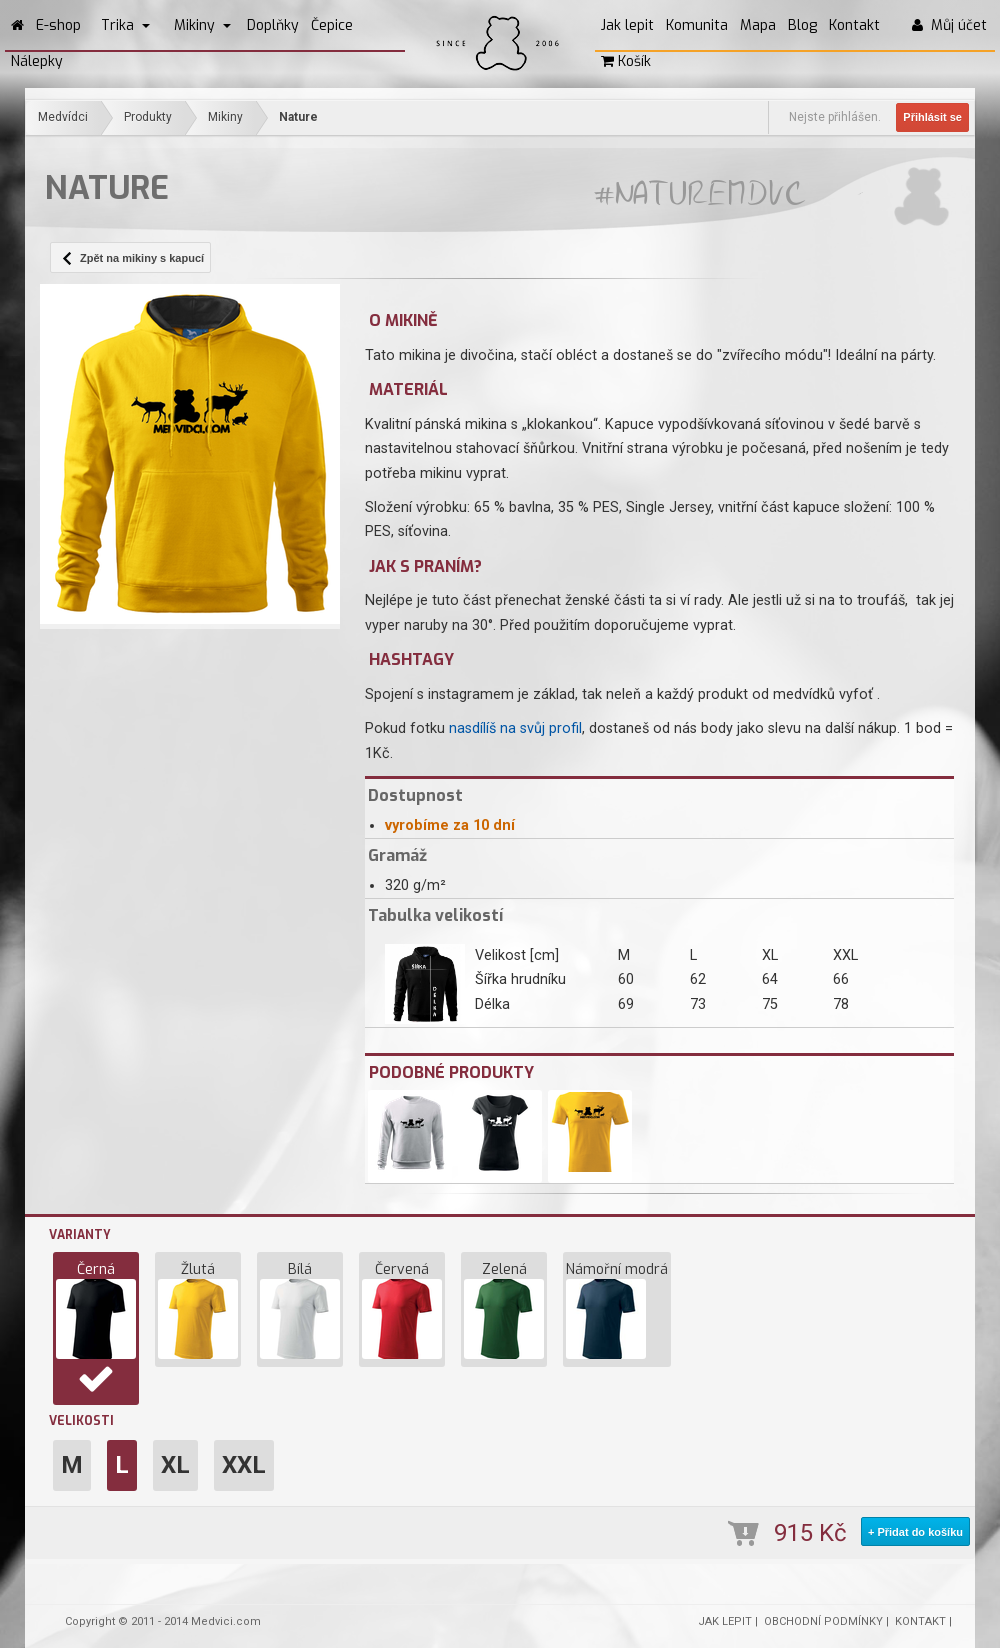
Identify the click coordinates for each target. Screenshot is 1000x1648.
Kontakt (854, 25)
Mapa (758, 25)
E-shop (58, 25)
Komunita (697, 25)
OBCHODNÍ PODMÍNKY (823, 1621)
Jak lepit (627, 25)
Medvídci (63, 117)
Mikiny (202, 25)
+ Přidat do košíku (915, 1532)
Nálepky (37, 61)
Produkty (148, 117)
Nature (298, 117)
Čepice (332, 25)
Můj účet (949, 25)
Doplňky (273, 25)
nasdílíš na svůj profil (515, 728)
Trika (125, 25)
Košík (626, 61)
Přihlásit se (932, 117)
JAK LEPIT (725, 1621)
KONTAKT (920, 1621)
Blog (802, 25)
